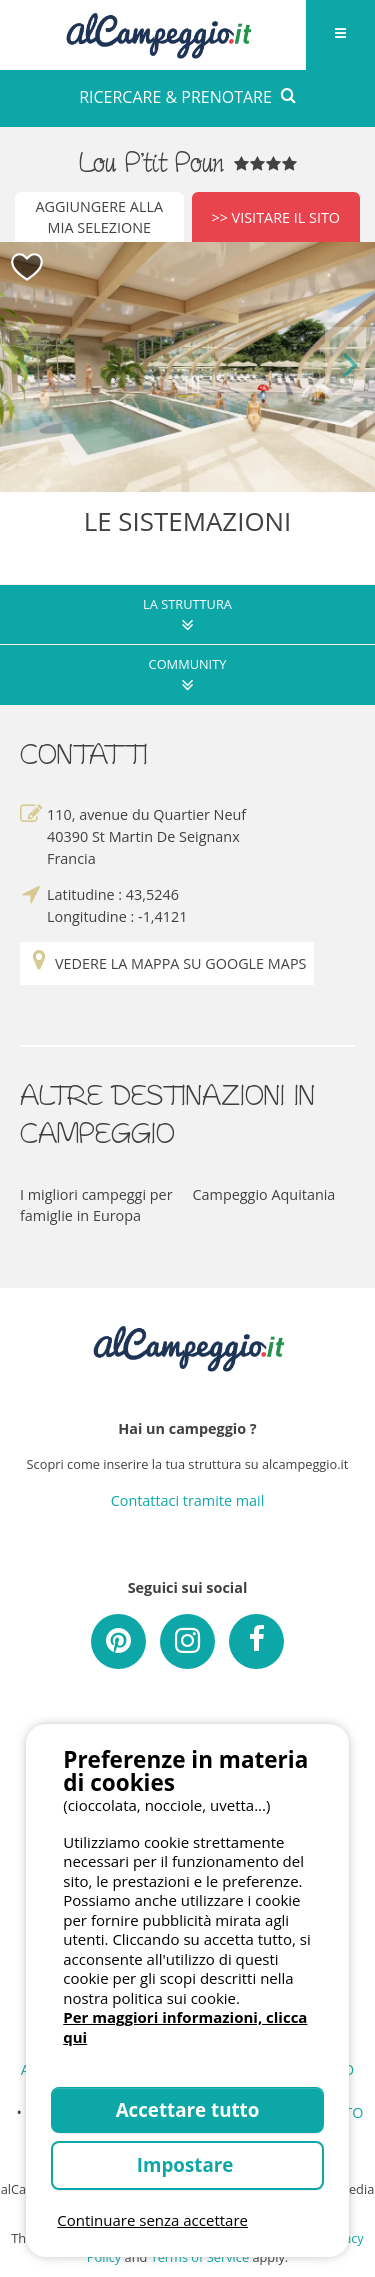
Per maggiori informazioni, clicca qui (185, 2027)
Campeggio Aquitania (264, 1194)
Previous (25, 366)
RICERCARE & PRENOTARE (187, 97)
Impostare (187, 2164)
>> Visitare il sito (275, 217)
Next (350, 366)
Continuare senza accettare (152, 2220)
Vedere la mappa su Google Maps (167, 963)
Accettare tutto (188, 2109)
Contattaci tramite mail (188, 1500)
